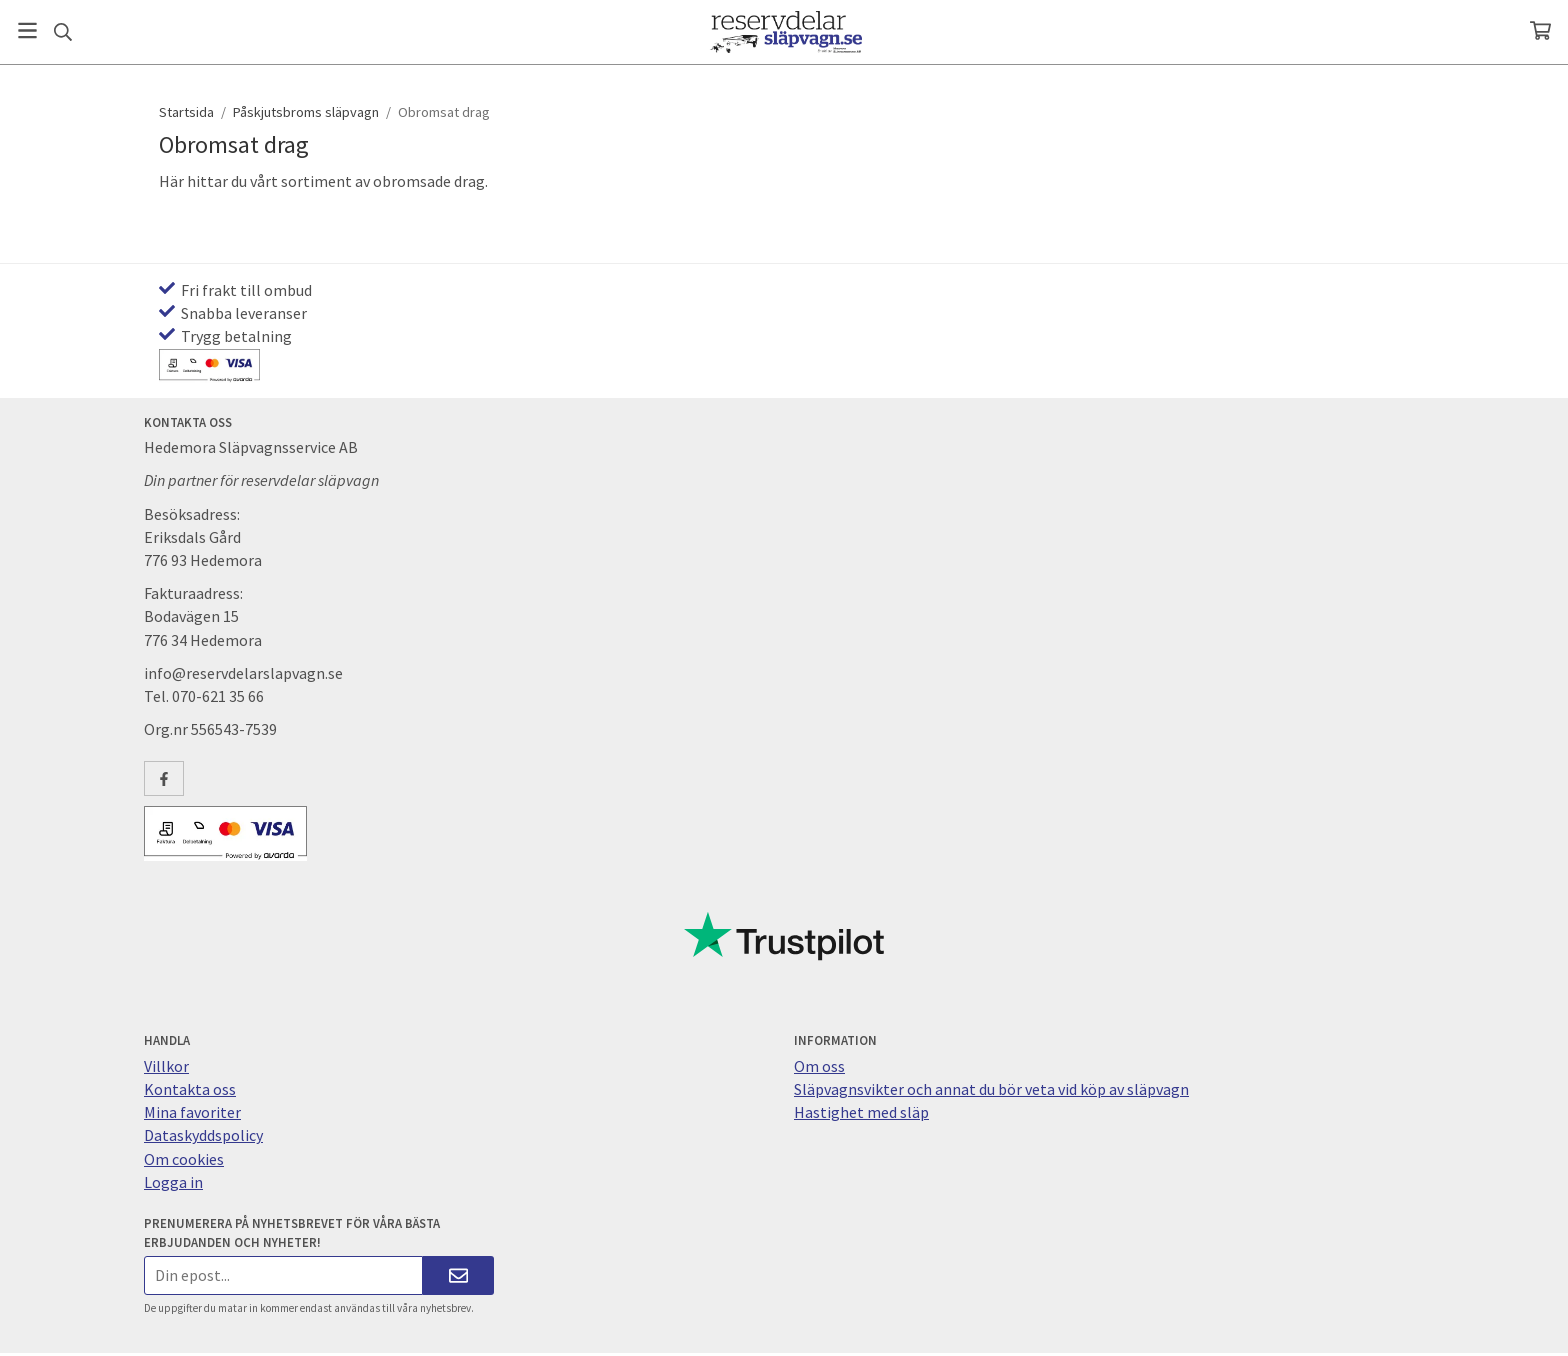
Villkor (166, 1066)
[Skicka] (458, 1275)
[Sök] (62, 32)
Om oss (819, 1066)
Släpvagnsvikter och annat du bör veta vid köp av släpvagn (991, 1089)
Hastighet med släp (861, 1112)
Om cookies (184, 1159)
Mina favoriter (192, 1112)
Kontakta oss (190, 1089)
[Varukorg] (1540, 30)
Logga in (173, 1182)
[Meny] (27, 30)
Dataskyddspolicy (203, 1135)
